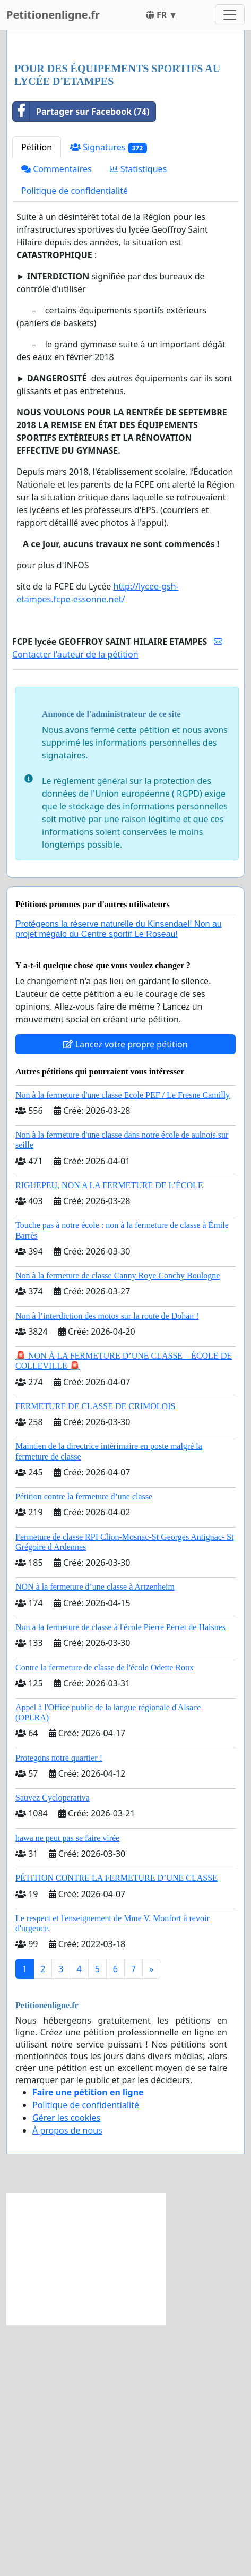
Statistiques (138, 420)
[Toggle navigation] (230, 14)
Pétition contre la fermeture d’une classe (83, 1747)
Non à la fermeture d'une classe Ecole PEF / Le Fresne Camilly (122, 1346)
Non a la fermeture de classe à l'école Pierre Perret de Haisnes (120, 1878)
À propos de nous (67, 2381)
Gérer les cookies (66, 2369)
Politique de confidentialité (74, 442)
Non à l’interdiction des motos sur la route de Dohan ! (107, 1567)
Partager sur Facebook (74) (81, 362)
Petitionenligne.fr (53, 14)
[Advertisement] (125, 172)
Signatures (108, 399)
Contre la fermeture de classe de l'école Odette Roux (104, 1918)
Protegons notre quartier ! (58, 2009)
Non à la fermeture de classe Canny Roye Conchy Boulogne (117, 1526)
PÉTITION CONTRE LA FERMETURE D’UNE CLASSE (116, 2129)
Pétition (36, 398)
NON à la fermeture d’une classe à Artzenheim (95, 1838)
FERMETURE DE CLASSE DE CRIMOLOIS (95, 1657)
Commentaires (56, 420)
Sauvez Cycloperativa (52, 2048)
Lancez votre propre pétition (125, 1295)
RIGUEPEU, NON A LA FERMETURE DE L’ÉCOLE (109, 1436)
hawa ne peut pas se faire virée (67, 2089)
